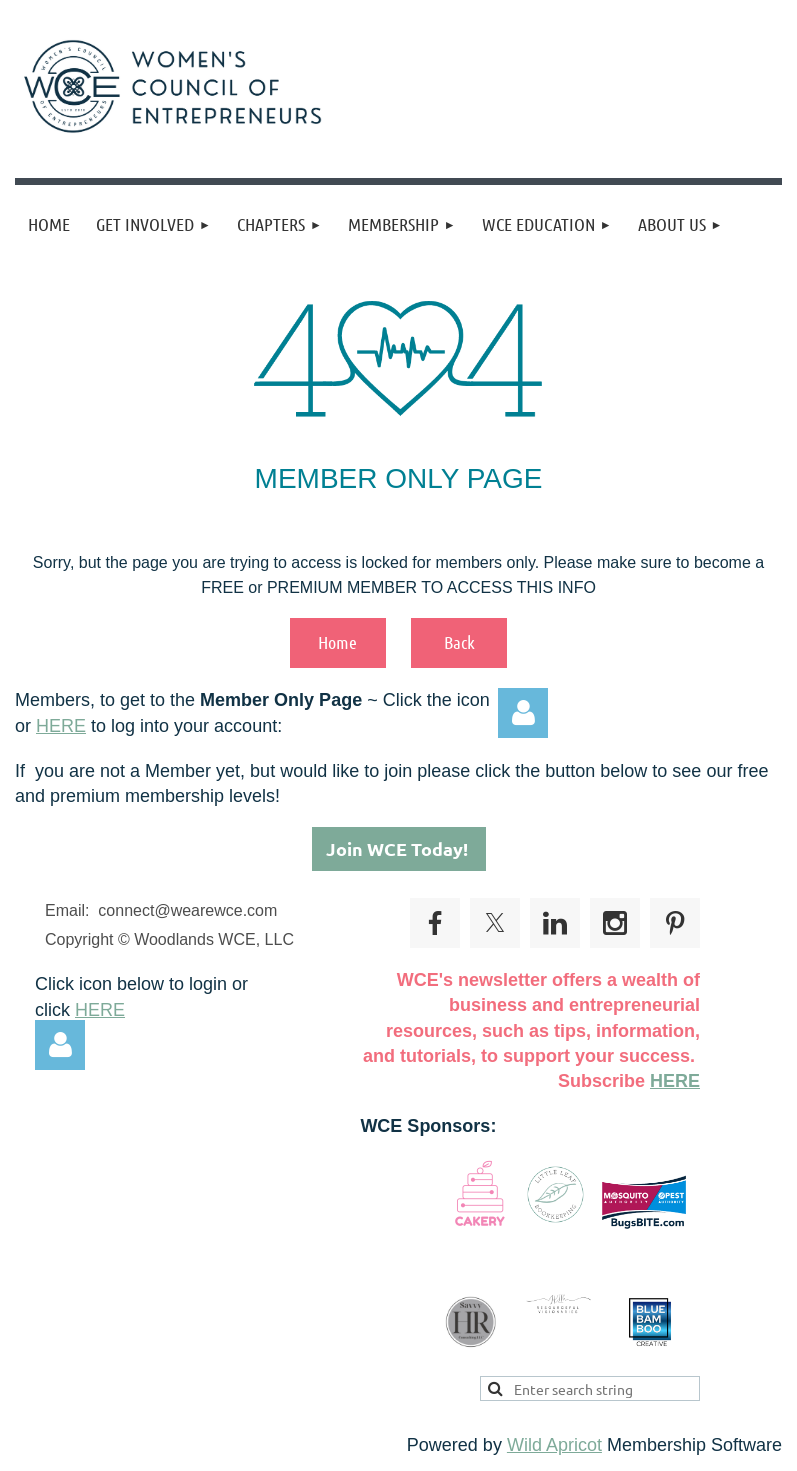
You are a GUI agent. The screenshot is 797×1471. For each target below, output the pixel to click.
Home (337, 642)
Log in (523, 713)
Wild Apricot (554, 1445)
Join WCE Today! (399, 848)
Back (459, 642)
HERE (61, 726)
